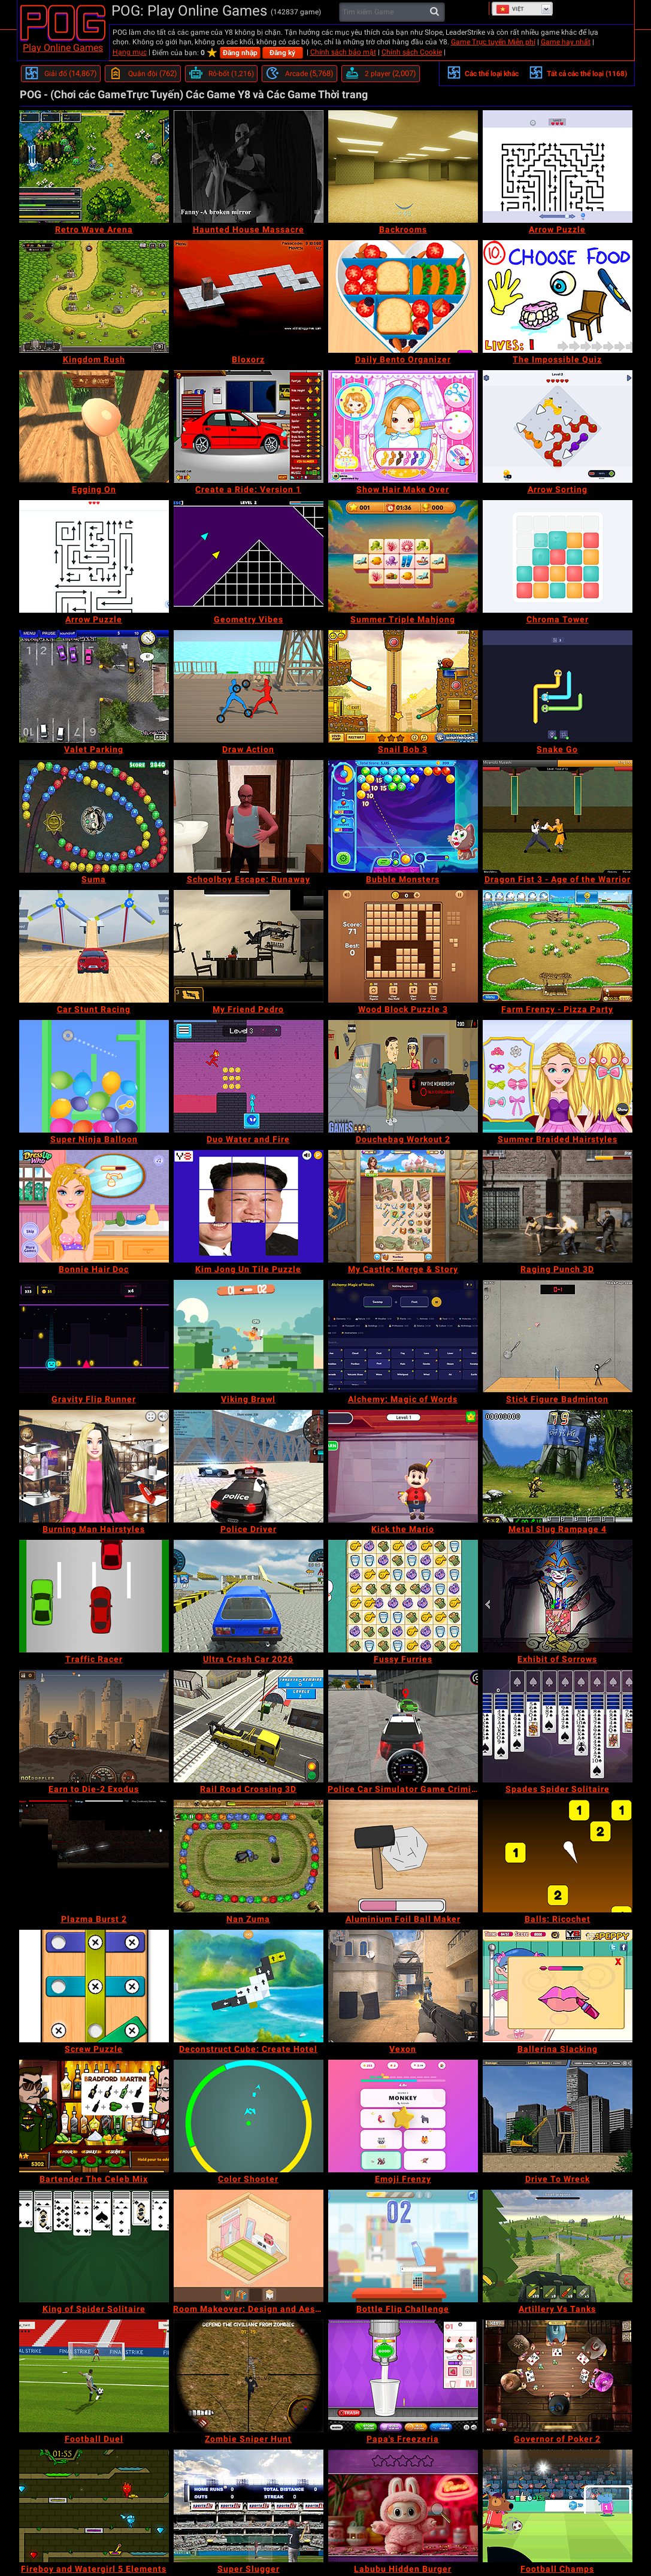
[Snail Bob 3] (403, 686)
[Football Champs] (557, 2506)
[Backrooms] (403, 166)
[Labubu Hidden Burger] (403, 2506)
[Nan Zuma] (248, 1856)
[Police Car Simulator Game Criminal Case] (403, 1726)
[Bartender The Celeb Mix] (94, 2116)
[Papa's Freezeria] (403, 2376)
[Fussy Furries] (403, 1596)
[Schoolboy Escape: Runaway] (248, 816)
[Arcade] (299, 73)
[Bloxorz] (248, 296)
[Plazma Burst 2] (94, 1856)
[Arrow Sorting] (557, 426)
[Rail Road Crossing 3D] (248, 1726)
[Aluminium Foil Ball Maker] (403, 1856)
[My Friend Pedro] (248, 946)
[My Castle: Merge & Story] (403, 1206)
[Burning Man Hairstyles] (94, 1466)
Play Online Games (63, 47)
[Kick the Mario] (403, 1466)
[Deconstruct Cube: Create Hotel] (248, 1986)
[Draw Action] (248, 686)
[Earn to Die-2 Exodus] (94, 1726)
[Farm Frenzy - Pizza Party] (557, 946)
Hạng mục (130, 52)
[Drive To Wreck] (557, 2116)
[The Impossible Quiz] (557, 296)
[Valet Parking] (94, 686)
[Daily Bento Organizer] (403, 296)
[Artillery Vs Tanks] (557, 2246)
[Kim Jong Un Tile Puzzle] (248, 1206)
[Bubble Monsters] (403, 816)
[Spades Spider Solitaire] (557, 1726)
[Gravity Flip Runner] (94, 1336)
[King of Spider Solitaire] (94, 2246)
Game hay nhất (566, 42)
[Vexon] (403, 1986)
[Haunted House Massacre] (248, 166)
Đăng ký (282, 53)
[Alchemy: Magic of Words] (403, 1336)
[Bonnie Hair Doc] (94, 1206)
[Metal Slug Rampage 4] (557, 1466)
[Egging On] (94, 426)
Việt (510, 9)
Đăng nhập (240, 53)
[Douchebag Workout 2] (403, 1076)
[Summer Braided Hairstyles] (557, 1076)
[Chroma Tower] (557, 556)
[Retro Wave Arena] (94, 166)
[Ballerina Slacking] (557, 1986)
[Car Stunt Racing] (94, 946)
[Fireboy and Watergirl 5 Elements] (94, 2506)
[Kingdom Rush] (94, 296)
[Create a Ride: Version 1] (248, 426)
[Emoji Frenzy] (403, 2116)
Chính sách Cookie (411, 52)
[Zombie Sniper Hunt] (248, 2376)
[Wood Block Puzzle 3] (403, 946)
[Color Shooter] (248, 2116)
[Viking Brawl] (248, 1336)
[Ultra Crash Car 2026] (248, 1596)
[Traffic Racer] (94, 1596)
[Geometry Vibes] (248, 556)
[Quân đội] (143, 73)
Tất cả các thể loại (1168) (578, 72)
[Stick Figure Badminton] (557, 1336)
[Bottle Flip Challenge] (403, 2246)
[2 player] (380, 73)
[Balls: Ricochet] (557, 1856)
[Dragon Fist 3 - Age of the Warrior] (557, 816)
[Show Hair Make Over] (403, 426)
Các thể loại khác (483, 72)
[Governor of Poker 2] (557, 2376)
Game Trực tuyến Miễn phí (493, 42)
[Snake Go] (557, 686)
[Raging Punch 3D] (557, 1206)
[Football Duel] (94, 2376)
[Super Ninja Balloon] (94, 1076)
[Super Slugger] (248, 2506)
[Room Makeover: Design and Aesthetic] (248, 2246)
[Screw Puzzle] (94, 1986)
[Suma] (94, 816)
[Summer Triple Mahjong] (403, 556)
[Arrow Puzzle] (557, 166)
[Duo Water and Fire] (248, 1076)
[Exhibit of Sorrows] (557, 1596)
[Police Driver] (248, 1466)
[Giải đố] (61, 73)
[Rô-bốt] (221, 73)
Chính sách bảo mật (343, 52)
